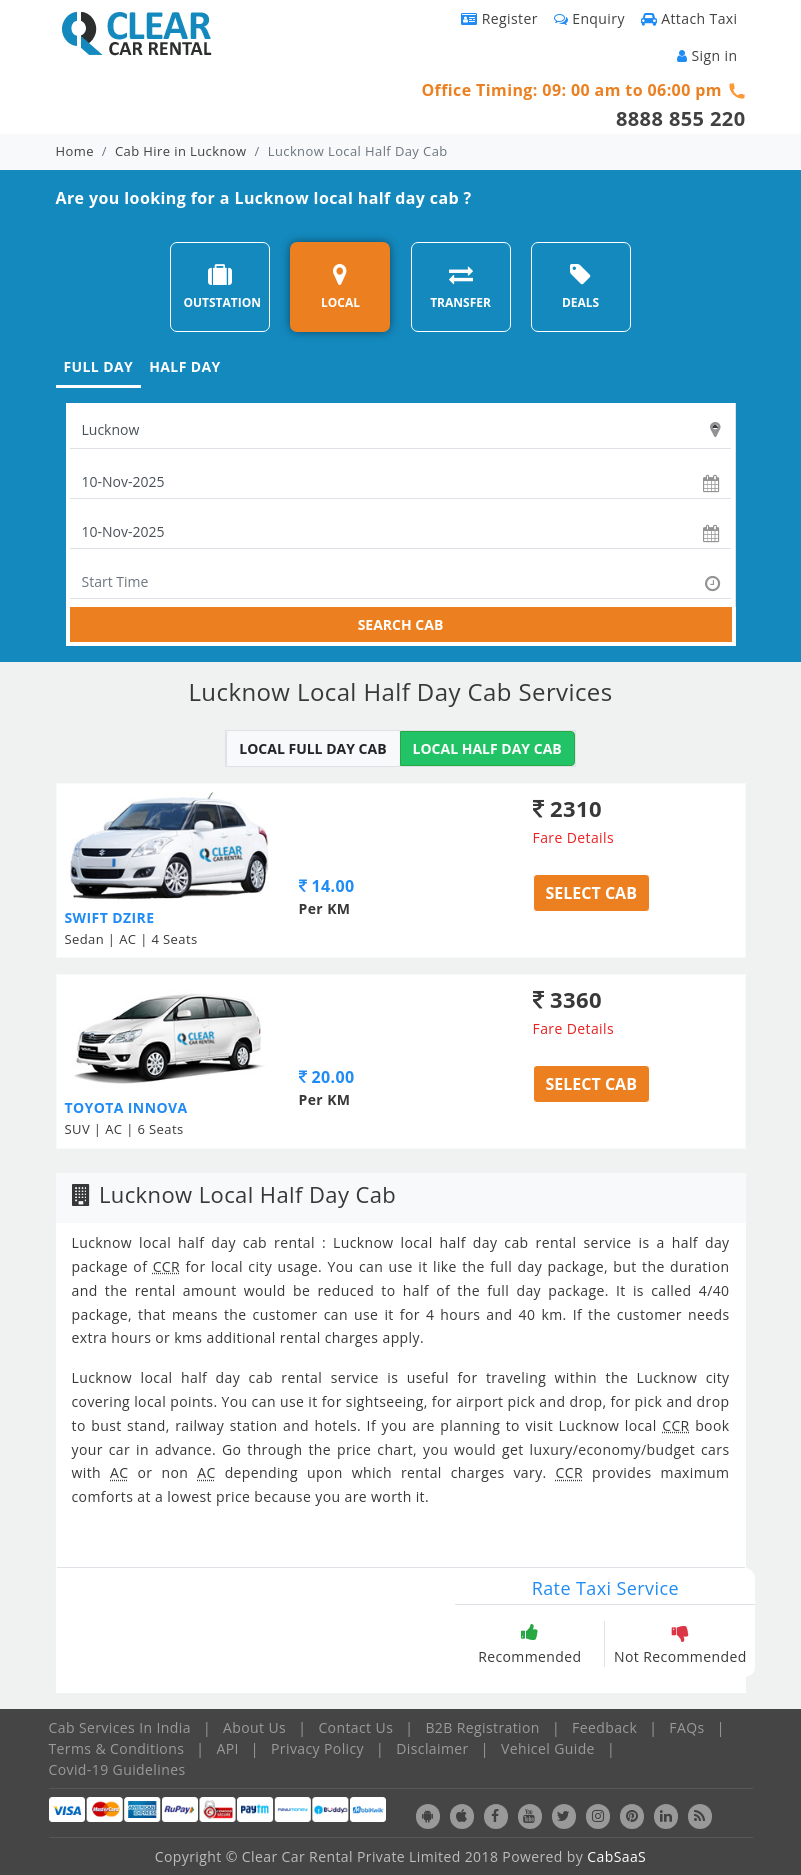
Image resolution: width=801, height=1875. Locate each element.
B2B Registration (482, 1727)
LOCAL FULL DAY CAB (312, 748)
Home (75, 151)
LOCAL (340, 286)
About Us (254, 1727)
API (227, 1748)
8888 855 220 (681, 118)
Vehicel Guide (548, 1748)
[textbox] (400, 430)
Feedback (604, 1727)
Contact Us (355, 1727)
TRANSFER (460, 286)
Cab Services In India (120, 1727)
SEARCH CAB (401, 624)
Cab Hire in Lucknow (181, 151)
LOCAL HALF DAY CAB (487, 748)
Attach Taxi (689, 18)
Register (499, 18)
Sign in (707, 55)
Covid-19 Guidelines (117, 1769)
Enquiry (589, 18)
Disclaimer (432, 1748)
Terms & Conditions (117, 1748)
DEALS (580, 286)
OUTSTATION (222, 286)
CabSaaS (616, 1856)
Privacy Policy (317, 1748)
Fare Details (574, 837)
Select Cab (591, 893)
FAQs (686, 1727)
